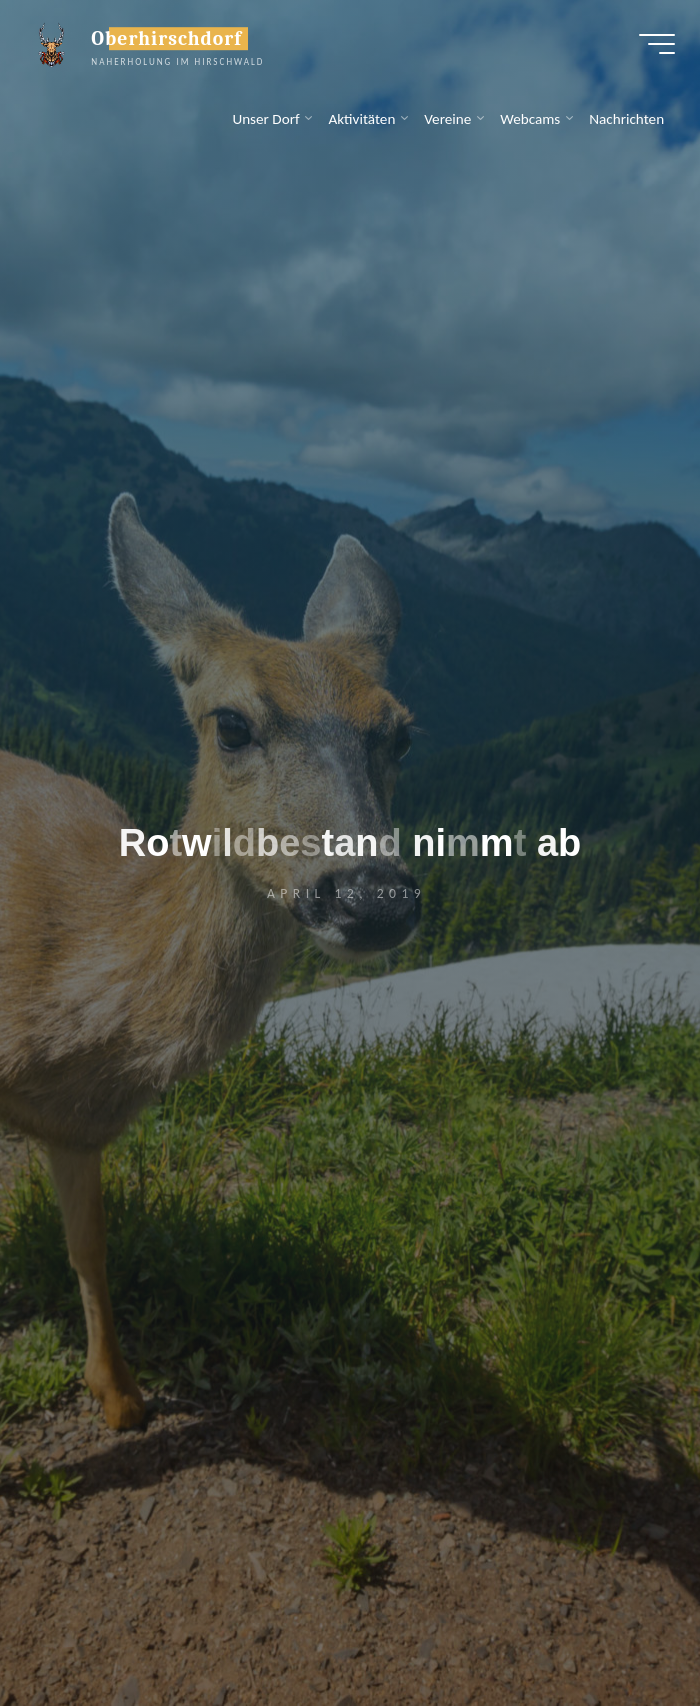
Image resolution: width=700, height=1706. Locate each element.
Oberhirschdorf (171, 42)
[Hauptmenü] (652, 48)
